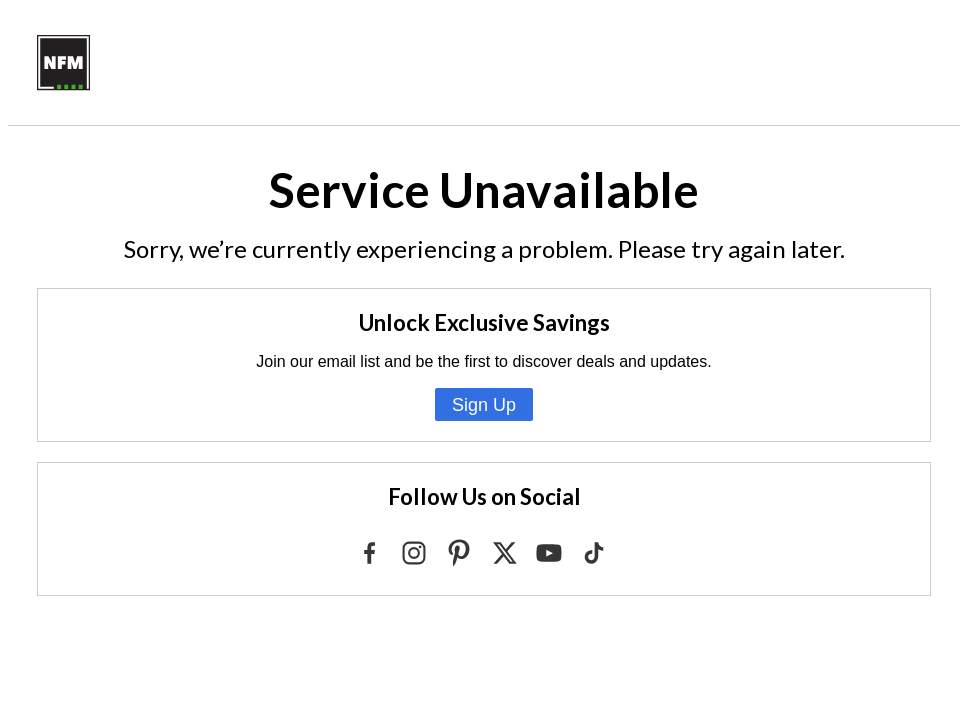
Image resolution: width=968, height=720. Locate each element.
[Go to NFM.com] (64, 85)
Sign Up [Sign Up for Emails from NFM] (484, 405)
